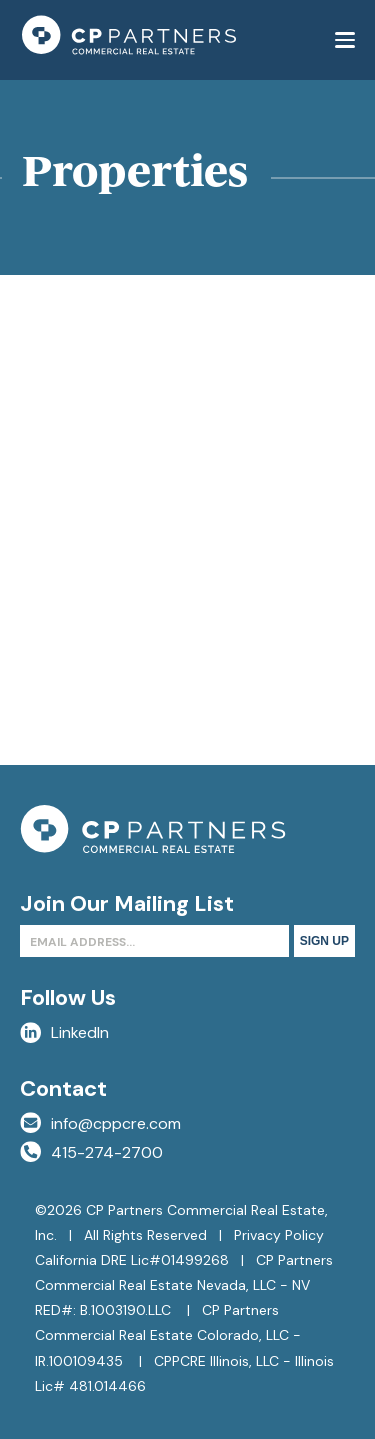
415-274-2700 (91, 1152)
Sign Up (324, 941)
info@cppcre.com (100, 1123)
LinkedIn (64, 1032)
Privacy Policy (279, 1235)
